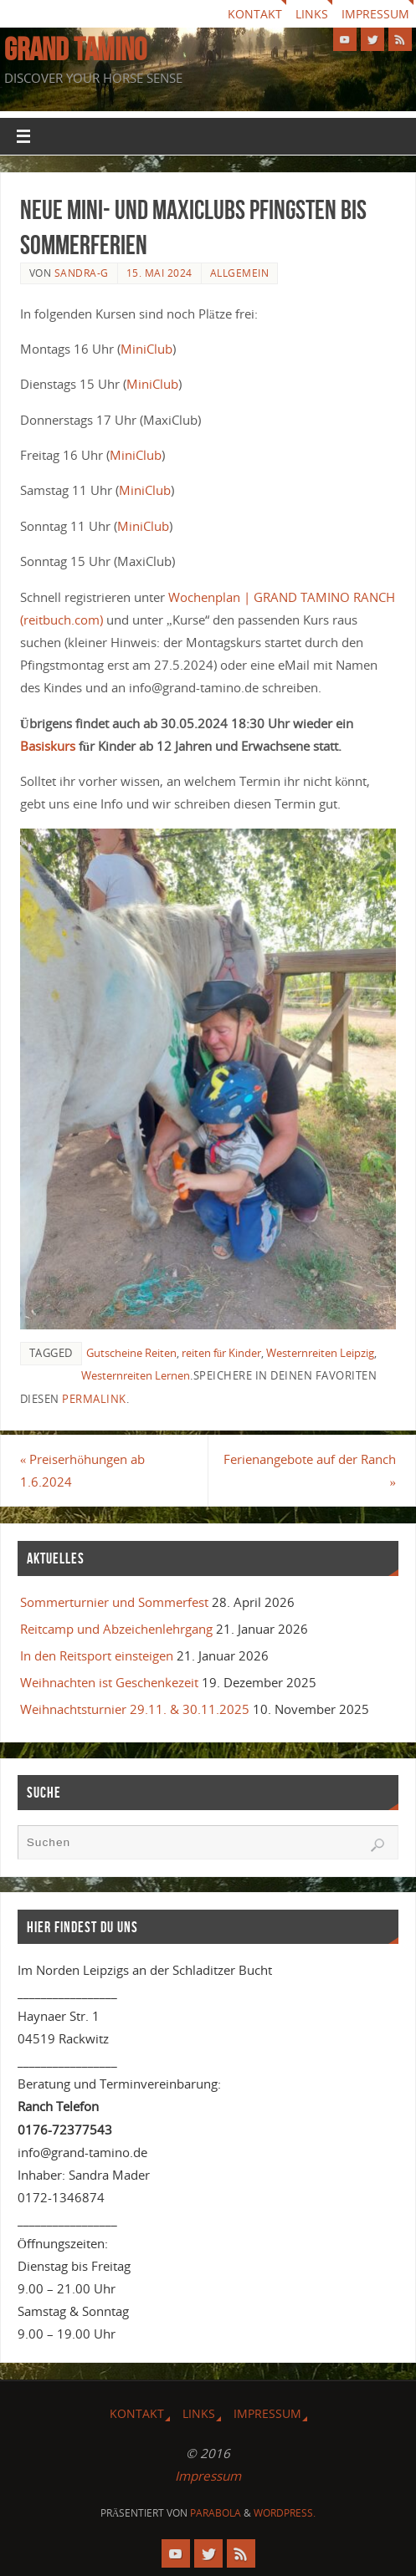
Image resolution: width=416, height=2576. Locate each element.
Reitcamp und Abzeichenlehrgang (116, 1628)
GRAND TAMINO (75, 49)
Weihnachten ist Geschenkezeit (109, 1682)
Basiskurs (49, 745)
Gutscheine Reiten (131, 1352)
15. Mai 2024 (159, 273)
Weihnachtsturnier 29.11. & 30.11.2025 (134, 1709)
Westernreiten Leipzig (320, 1352)
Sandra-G (81, 273)
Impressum (375, 14)
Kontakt (255, 14)
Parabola (215, 2513)
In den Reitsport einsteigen (96, 1655)
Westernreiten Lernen (135, 1375)
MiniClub (146, 348)
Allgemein (240, 273)
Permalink (94, 1398)
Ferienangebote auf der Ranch (309, 1470)
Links (311, 14)
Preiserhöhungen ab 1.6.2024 (82, 1470)
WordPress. (285, 2513)
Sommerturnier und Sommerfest (114, 1602)
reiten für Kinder (221, 1352)
